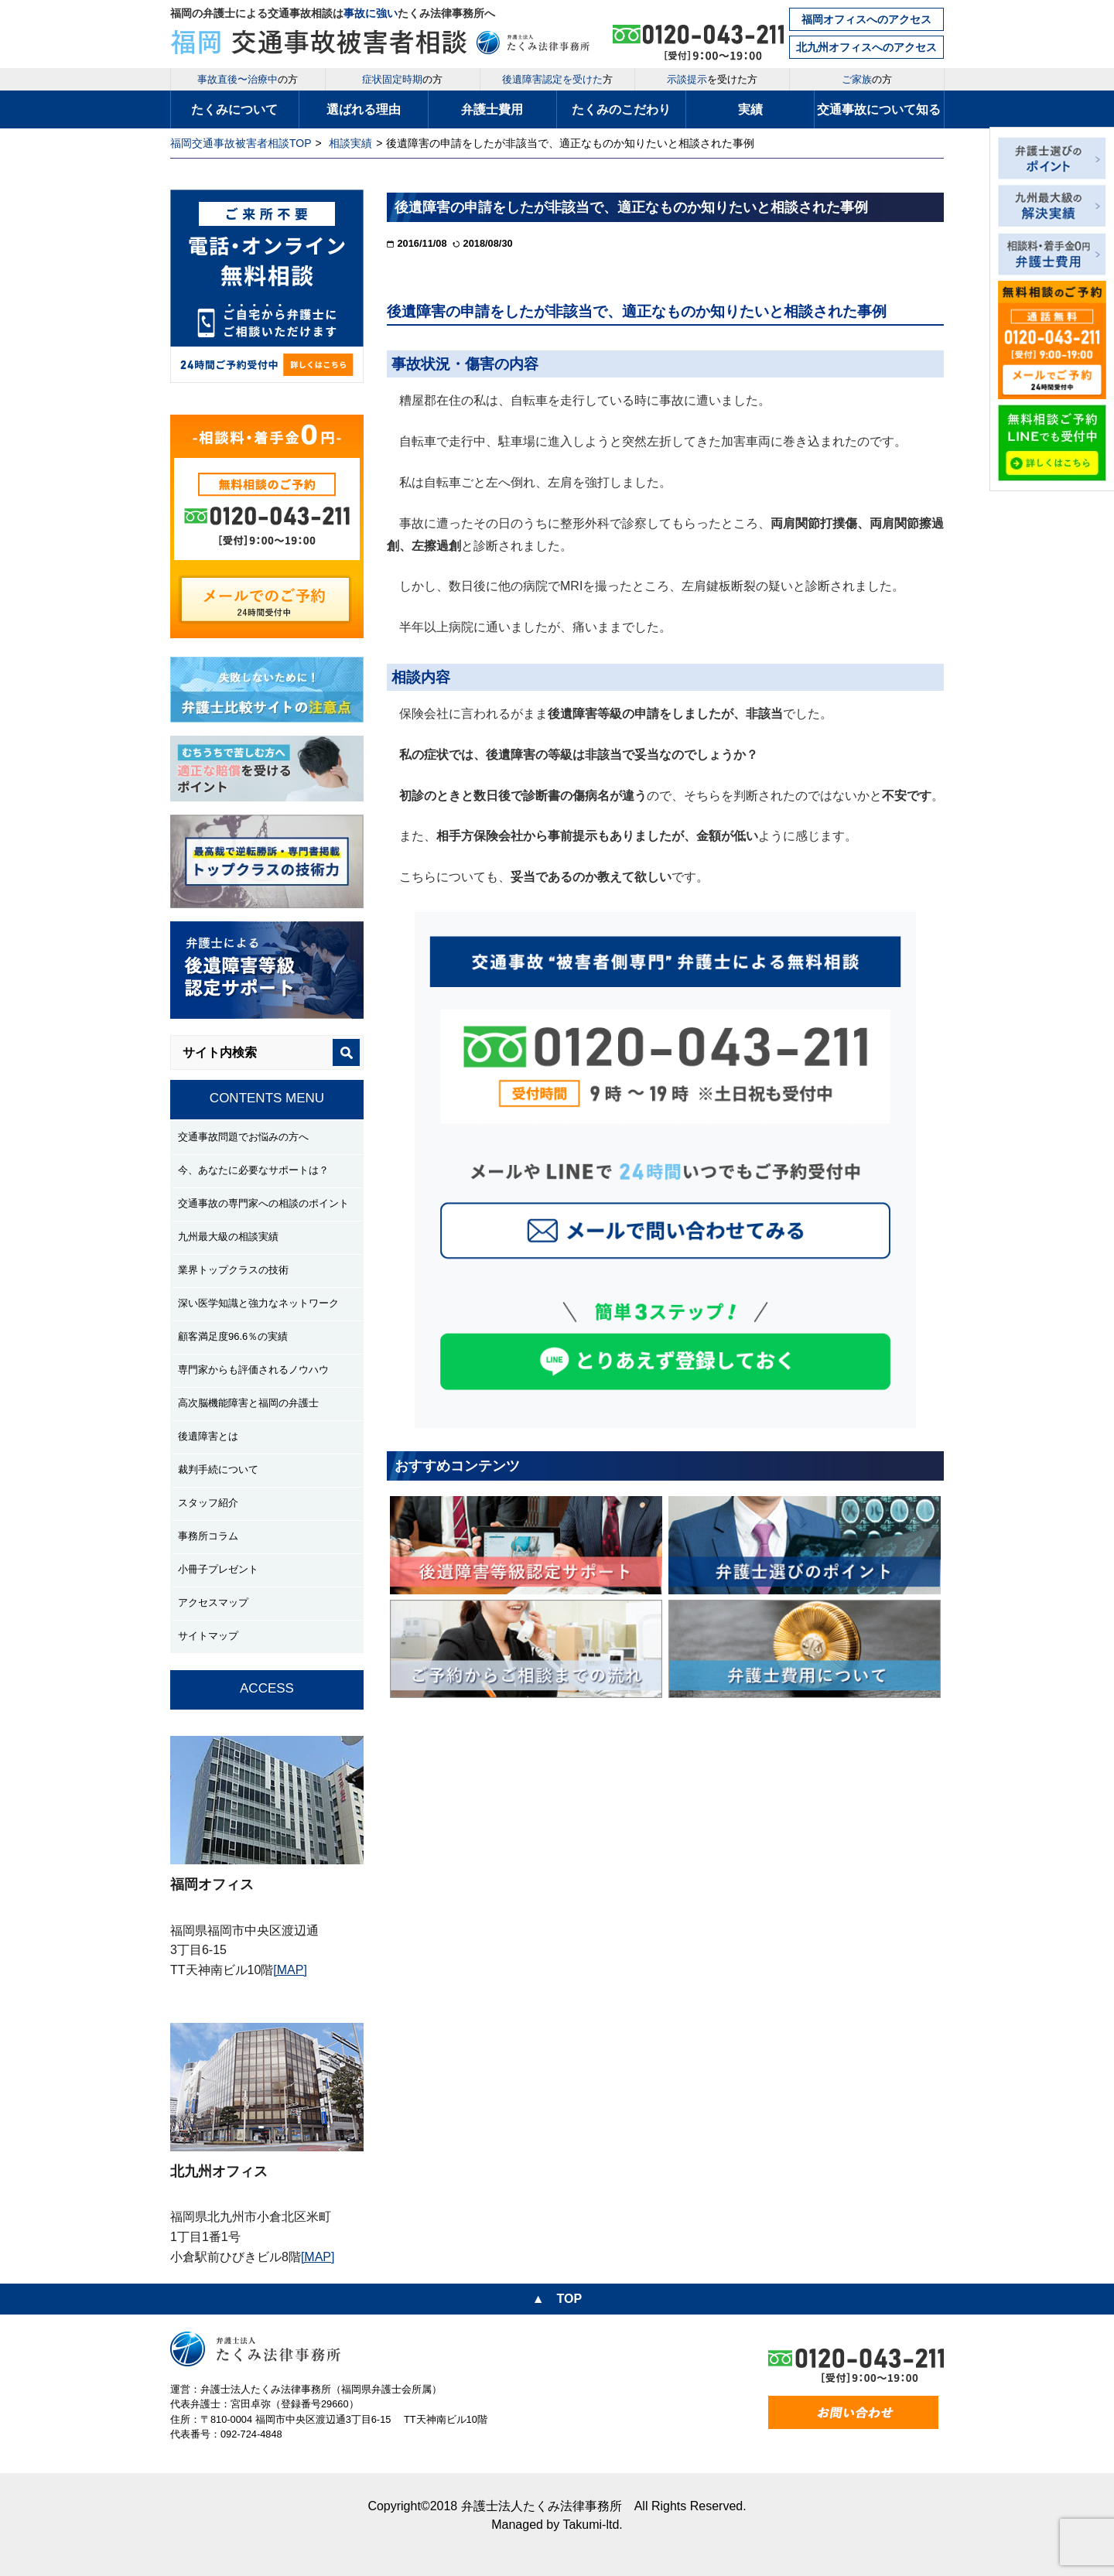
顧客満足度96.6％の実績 (233, 1336)
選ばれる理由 (363, 109)
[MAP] (290, 1969)
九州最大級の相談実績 (228, 1236)
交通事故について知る (879, 109)
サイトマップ (208, 1636)
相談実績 (350, 143)
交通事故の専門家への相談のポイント (263, 1203)
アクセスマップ (213, 1602)
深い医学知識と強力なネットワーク (258, 1303)
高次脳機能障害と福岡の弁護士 (248, 1403)
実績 (750, 109)
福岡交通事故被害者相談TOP (241, 143)
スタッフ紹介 (208, 1502)
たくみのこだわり (621, 109)
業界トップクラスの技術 (233, 1270)
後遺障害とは (208, 1436)
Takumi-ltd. (592, 2524)
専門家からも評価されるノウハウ (253, 1369)
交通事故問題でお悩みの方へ (243, 1137)
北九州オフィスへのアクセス (866, 47)
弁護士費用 (492, 109)
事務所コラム (208, 1536)
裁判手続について (218, 1469)
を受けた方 (712, 79)
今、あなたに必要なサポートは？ (253, 1170)
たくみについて (234, 109)
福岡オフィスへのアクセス (866, 19)
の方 (247, 79)
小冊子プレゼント (218, 1569)
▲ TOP (557, 2298)
